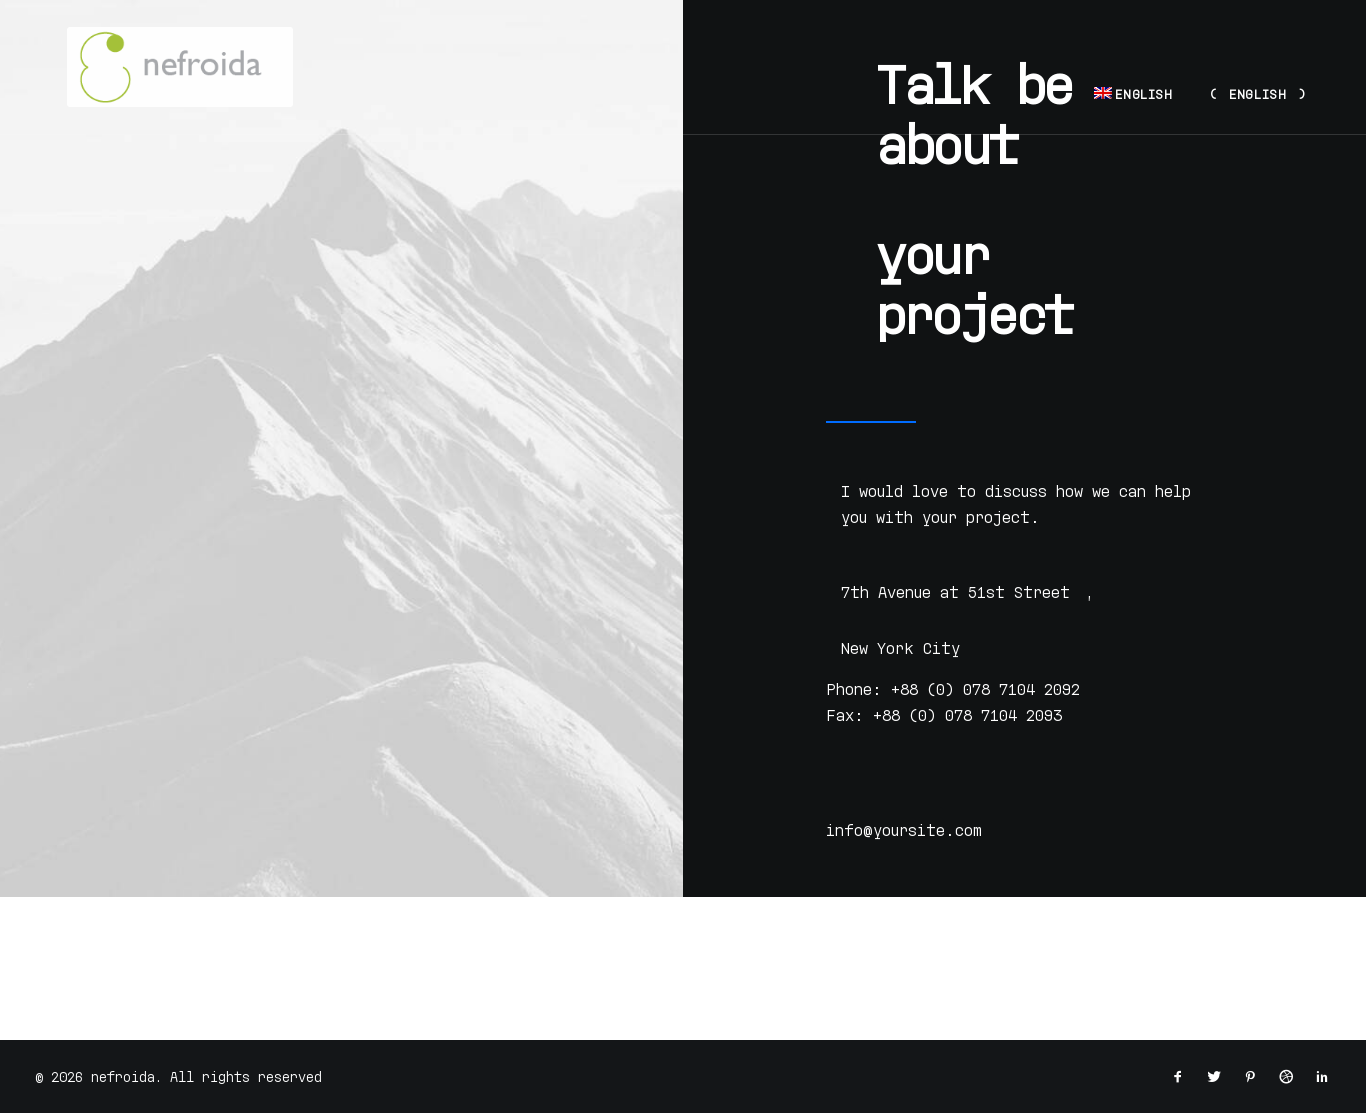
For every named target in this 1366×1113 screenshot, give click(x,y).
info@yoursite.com (904, 830)
